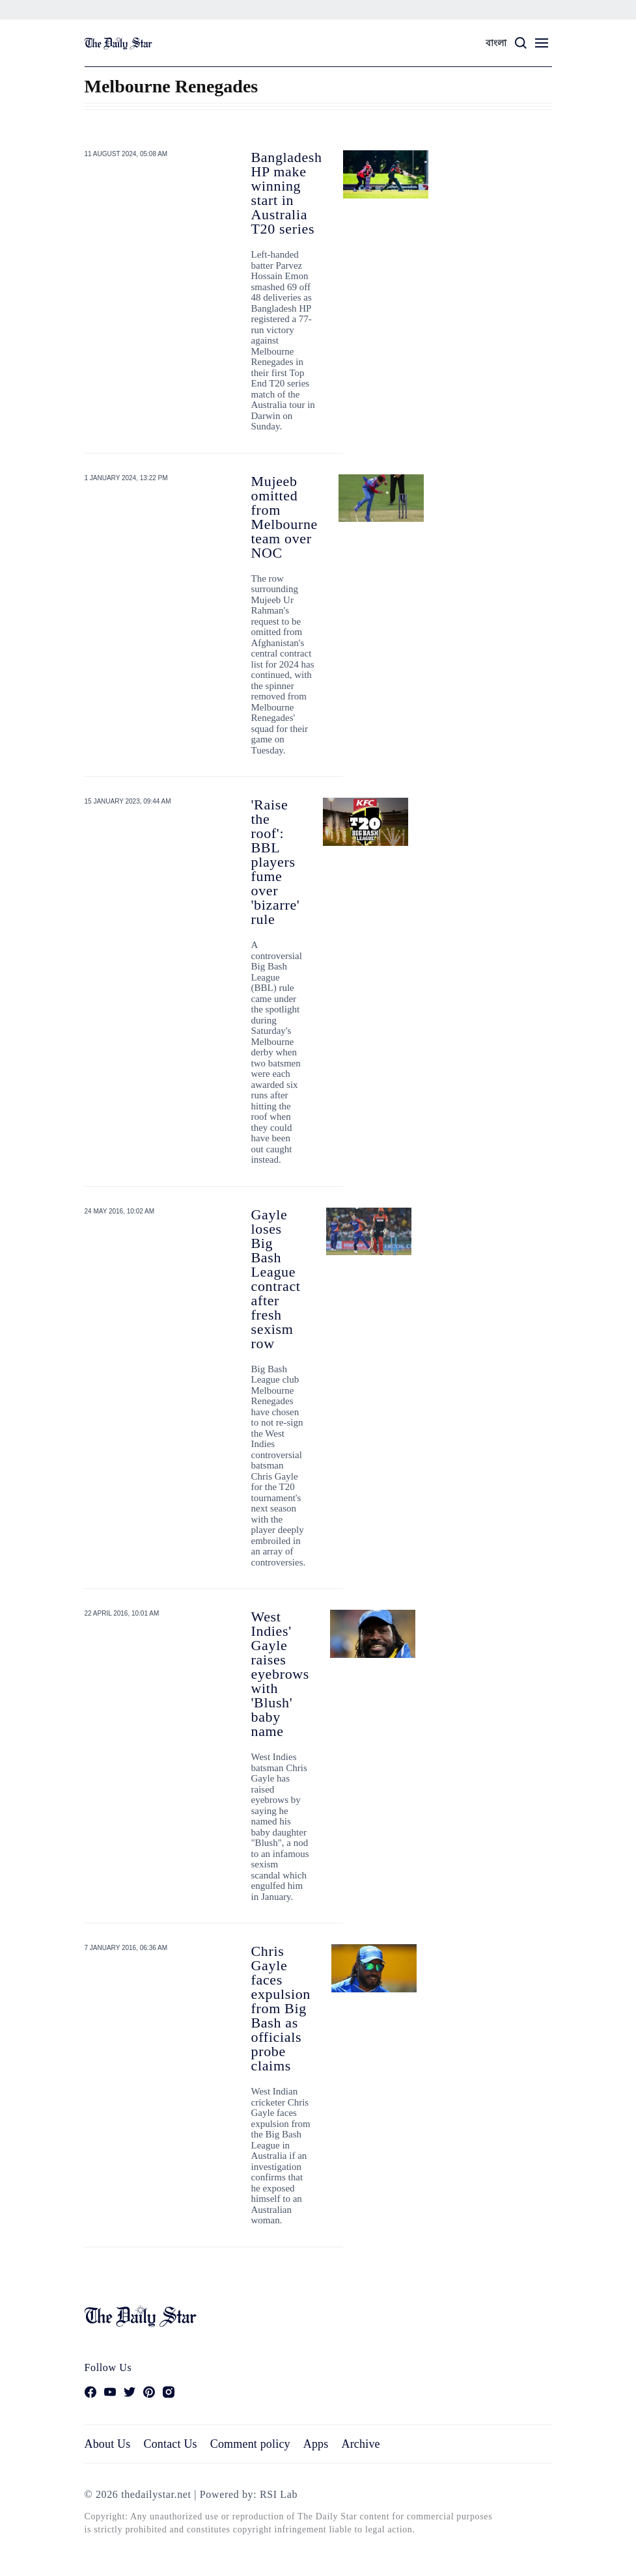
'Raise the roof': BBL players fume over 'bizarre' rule (275, 861)
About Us (108, 2443)
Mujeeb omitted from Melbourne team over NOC (284, 517)
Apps (316, 2443)
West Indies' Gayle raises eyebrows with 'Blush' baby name (280, 1673)
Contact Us (170, 2443)
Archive (361, 2443)
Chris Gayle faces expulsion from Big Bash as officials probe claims (281, 2008)
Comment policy (250, 2443)
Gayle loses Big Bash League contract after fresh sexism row (276, 1278)
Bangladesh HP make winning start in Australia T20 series (286, 193)
